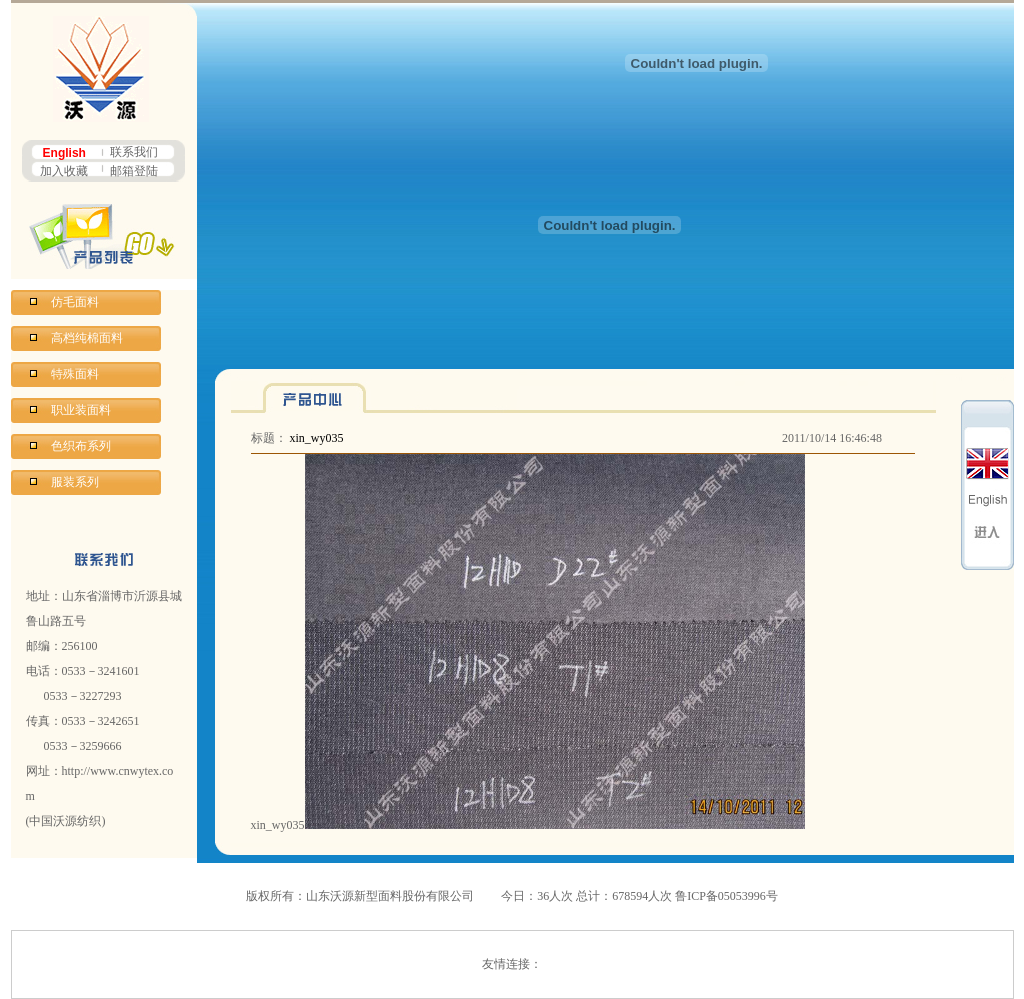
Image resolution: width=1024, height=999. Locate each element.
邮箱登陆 (134, 171)
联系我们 (134, 152)
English (64, 153)
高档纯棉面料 (87, 338)
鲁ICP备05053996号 (726, 896)
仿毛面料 (75, 302)
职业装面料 (81, 410)
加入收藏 (64, 171)
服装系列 (75, 482)
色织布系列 (81, 446)
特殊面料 (75, 374)
